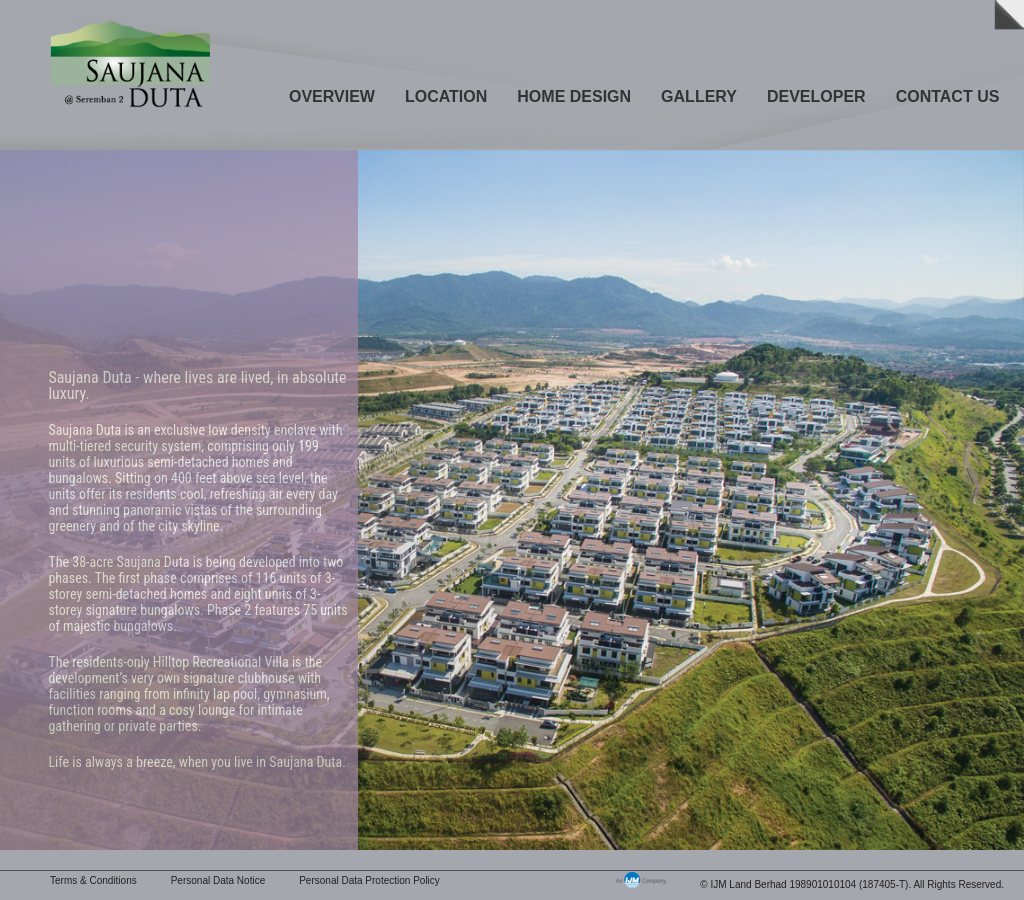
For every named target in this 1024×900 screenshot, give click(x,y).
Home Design (574, 96)
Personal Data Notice (218, 880)
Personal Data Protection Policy (369, 880)
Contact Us (948, 96)
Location (446, 96)
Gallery (699, 96)
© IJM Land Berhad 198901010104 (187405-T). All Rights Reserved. (852, 884)
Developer (816, 96)
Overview (332, 96)
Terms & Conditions (93, 880)
